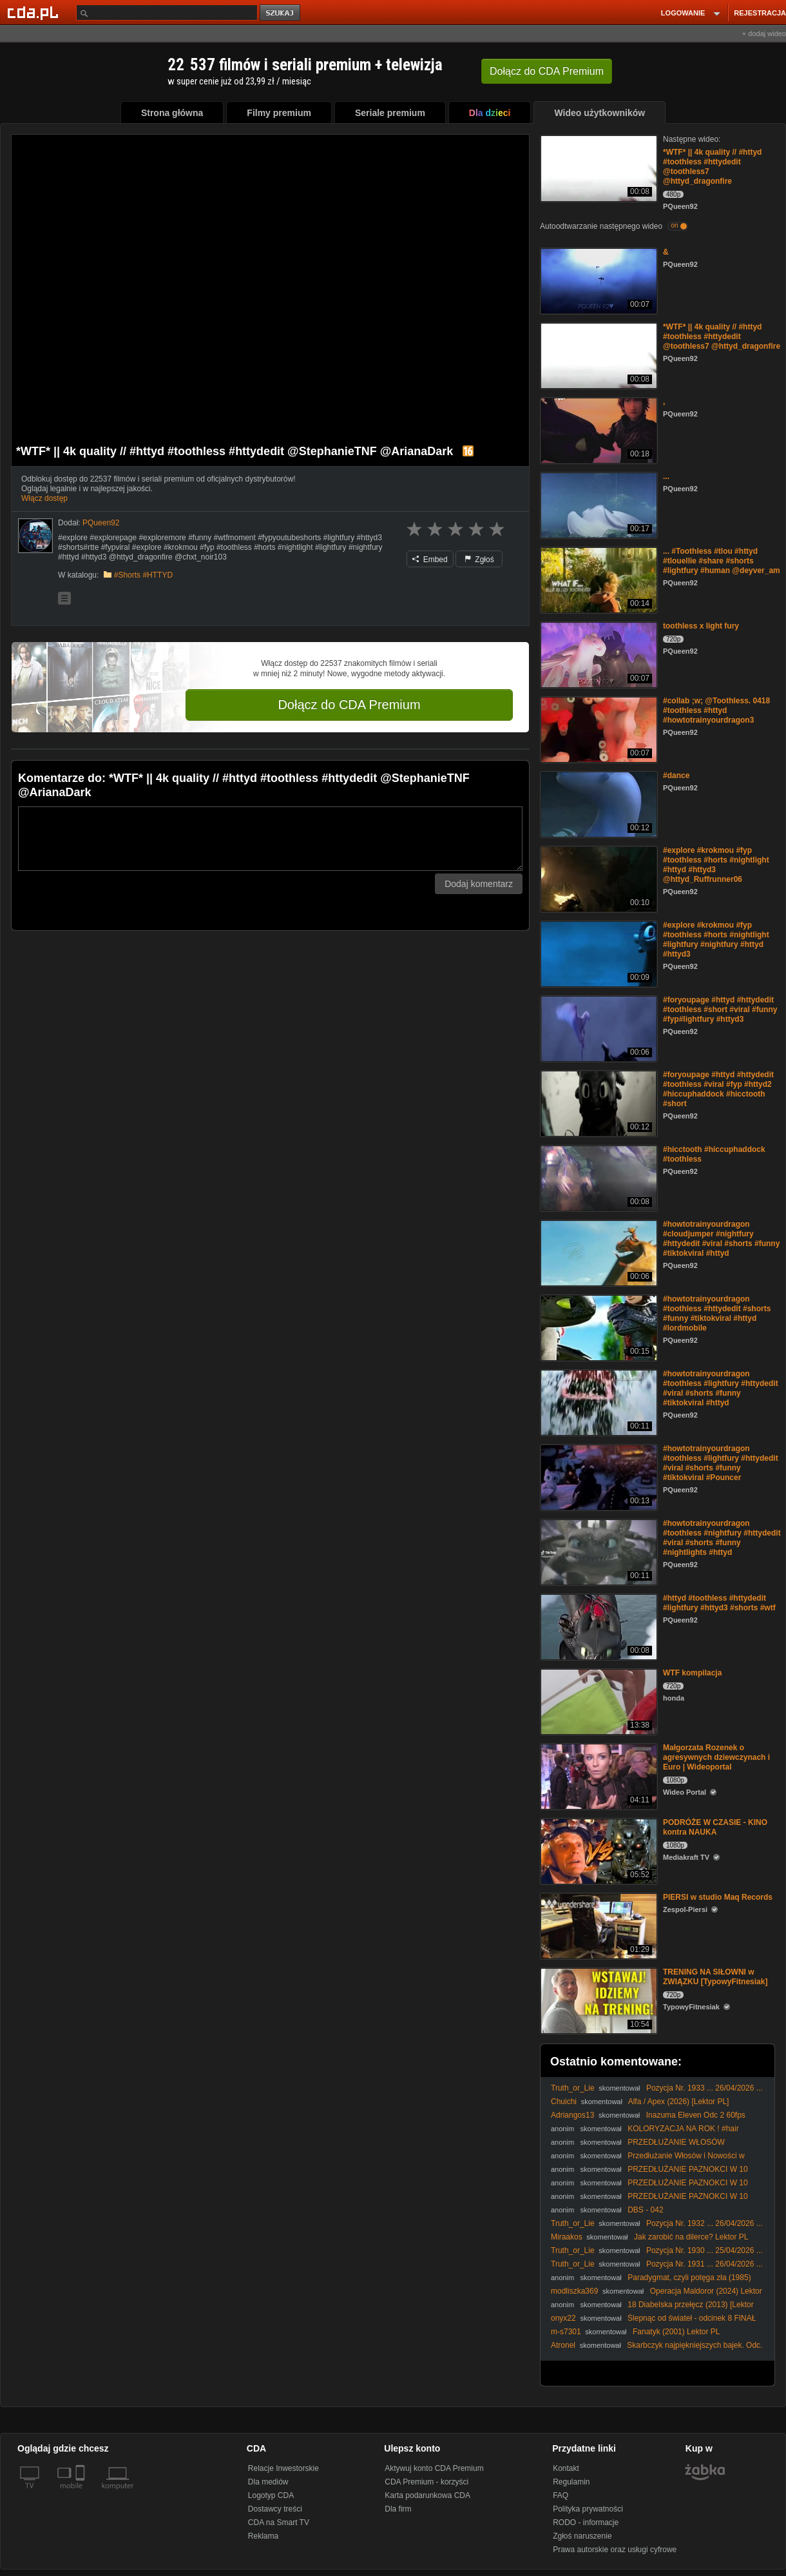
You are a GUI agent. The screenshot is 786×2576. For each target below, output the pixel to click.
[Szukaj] (167, 13)
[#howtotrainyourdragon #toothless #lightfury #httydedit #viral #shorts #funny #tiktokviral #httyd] (597, 1401)
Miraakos (566, 2236)
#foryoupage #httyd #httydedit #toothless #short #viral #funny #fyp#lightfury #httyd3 (720, 1009)
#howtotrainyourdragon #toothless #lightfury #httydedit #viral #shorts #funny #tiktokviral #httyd (720, 1388)
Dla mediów (268, 2481)
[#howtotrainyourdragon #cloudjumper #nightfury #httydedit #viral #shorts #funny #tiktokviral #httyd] (597, 1252)
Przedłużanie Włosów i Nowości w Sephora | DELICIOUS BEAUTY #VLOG (648, 2160)
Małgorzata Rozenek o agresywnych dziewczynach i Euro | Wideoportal (716, 1757)
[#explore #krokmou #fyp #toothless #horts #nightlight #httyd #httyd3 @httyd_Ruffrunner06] (597, 878)
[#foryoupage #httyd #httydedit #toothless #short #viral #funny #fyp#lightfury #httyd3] (597, 1027)
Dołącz (547, 71)
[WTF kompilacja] (597, 1700)
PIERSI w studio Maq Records (717, 1897)
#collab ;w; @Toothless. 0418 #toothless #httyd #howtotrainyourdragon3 (716, 710)
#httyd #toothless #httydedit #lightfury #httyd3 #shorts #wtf (719, 1603)
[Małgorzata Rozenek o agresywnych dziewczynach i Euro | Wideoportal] (597, 1775)
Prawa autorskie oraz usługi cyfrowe (614, 2549)
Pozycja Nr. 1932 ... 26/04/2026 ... (704, 2223)
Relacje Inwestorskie (283, 2468)
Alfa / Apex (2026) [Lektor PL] (678, 2101)
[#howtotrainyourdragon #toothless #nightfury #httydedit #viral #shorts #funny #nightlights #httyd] (597, 1551)
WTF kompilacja (692, 1672)
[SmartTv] (81, 2493)
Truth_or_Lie (573, 2088)
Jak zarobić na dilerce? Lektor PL (691, 2236)
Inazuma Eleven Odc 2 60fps (695, 2115)
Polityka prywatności (588, 2508)
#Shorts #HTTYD (143, 575)
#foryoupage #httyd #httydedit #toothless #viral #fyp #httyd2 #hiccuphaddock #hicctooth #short (718, 1089)
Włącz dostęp (44, 498)
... (666, 476)
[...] (597, 504)
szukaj (281, 13)
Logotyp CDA (271, 2495)
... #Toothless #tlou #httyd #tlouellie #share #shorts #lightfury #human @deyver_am (721, 561)
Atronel (563, 2345)
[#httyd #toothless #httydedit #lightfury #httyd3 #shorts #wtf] (597, 1626)
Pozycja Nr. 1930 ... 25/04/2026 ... (704, 2250)
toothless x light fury (701, 625)
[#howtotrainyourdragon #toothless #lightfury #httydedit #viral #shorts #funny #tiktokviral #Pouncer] (597, 1476)
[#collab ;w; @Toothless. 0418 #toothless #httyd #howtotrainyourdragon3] (597, 728)
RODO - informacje (585, 2522)
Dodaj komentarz (479, 884)
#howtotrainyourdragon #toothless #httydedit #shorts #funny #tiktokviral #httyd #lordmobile (717, 1313)
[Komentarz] (270, 838)
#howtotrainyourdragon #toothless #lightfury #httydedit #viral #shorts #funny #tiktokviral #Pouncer (720, 1463)
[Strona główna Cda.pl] (35, 12)
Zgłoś (479, 559)
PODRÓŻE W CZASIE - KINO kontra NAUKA (715, 1827)
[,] (597, 429)
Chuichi (564, 2101)
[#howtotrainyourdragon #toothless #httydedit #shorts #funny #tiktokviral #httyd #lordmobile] (597, 1327)
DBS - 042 (645, 2209)
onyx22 (563, 2318)
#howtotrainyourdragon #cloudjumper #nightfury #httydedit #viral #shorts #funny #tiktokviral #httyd (721, 1239)
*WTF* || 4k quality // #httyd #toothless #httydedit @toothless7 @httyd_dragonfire (721, 336)
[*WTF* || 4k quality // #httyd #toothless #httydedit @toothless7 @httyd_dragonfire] (597, 167)
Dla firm (398, 2508)
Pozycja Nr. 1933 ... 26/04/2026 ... (704, 2088)
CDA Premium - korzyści (426, 2481)
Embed (429, 559)
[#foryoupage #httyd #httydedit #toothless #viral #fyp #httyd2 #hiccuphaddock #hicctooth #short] (597, 1102)
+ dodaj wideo (764, 33)
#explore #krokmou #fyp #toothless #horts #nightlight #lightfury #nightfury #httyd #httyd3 (716, 940)
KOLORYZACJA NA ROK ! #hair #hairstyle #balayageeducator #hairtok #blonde (645, 2133)
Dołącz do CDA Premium (349, 705)
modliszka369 (574, 2291)
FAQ (560, 2495)
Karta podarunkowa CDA (427, 2495)
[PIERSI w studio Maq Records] (597, 1925)
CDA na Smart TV (278, 2522)
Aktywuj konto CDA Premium (434, 2468)
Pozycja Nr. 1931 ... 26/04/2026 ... (704, 2264)
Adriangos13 (572, 2115)
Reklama (263, 2536)
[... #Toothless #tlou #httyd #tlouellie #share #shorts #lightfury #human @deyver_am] (597, 579)
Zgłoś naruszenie (582, 2536)
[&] (597, 280)
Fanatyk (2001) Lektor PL (676, 2331)
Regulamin (571, 2481)
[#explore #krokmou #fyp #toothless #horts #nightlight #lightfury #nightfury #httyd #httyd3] (597, 953)
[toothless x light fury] (597, 654)
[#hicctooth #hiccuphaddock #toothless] (597, 1177)
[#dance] (597, 803)
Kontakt (566, 2468)
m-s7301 (566, 2331)
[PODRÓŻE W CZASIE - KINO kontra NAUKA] (597, 1850)
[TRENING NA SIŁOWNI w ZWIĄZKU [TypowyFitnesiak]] (597, 2000)
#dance (676, 775)
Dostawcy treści (275, 2508)
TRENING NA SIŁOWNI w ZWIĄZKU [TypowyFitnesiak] (715, 1976)
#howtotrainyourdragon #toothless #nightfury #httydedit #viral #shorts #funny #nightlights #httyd (722, 1538)
